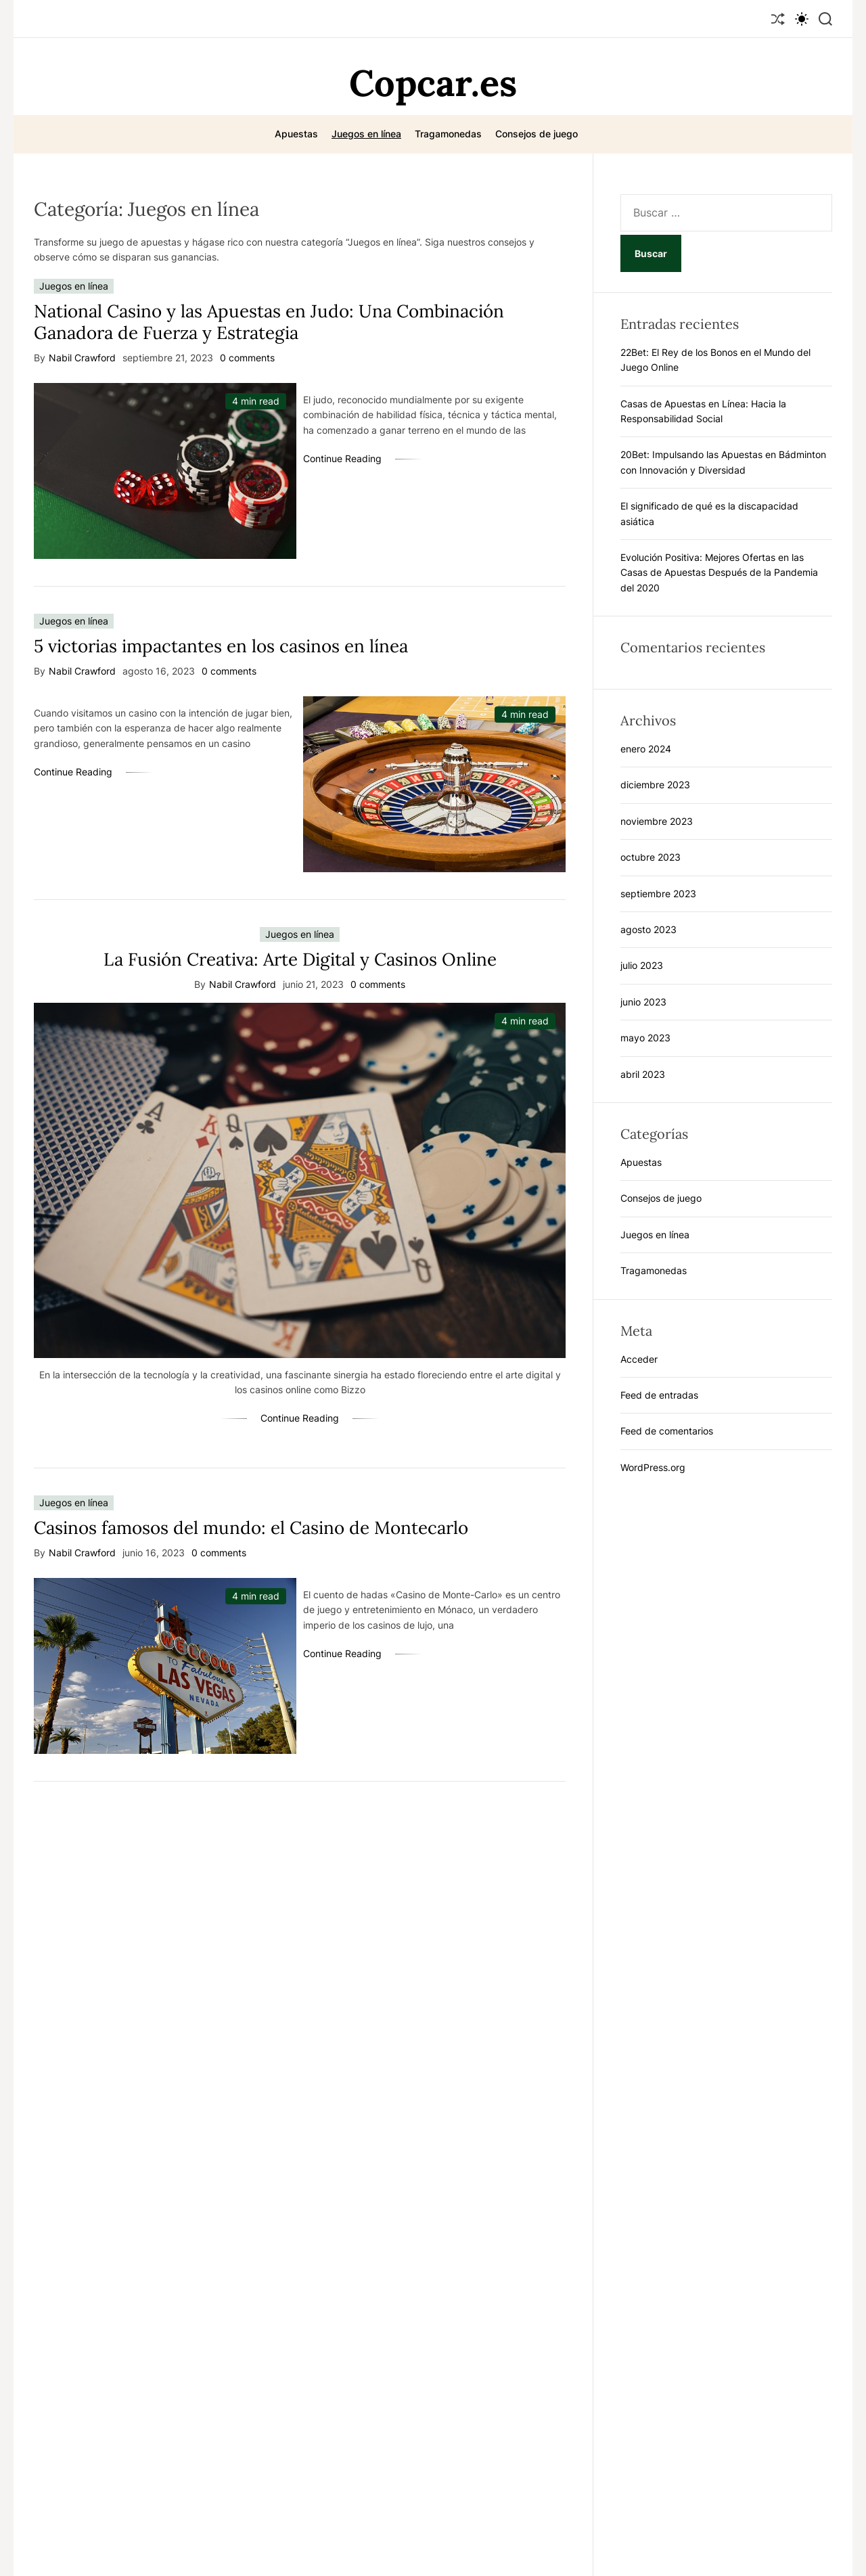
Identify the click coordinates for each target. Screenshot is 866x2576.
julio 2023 (641, 965)
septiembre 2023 (658, 893)
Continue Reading (342, 458)
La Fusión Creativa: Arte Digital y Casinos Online (300, 959)
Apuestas (296, 133)
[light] (801, 18)
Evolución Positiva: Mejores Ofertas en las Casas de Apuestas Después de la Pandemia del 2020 (719, 572)
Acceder (639, 1359)
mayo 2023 (645, 1037)
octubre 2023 (650, 857)
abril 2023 (642, 1074)
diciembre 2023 (655, 784)
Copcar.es (433, 83)
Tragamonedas (448, 133)
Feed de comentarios (666, 1431)
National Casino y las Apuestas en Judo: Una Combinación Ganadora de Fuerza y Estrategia (269, 321)
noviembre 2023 (656, 821)
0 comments (247, 358)
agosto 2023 (648, 929)
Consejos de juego (536, 133)
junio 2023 (643, 1002)
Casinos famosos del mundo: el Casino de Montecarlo (251, 1527)
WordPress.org (652, 1467)
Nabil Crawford (82, 358)
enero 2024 (645, 748)
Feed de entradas (659, 1395)
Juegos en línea (366, 133)
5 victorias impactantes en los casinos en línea (221, 646)
